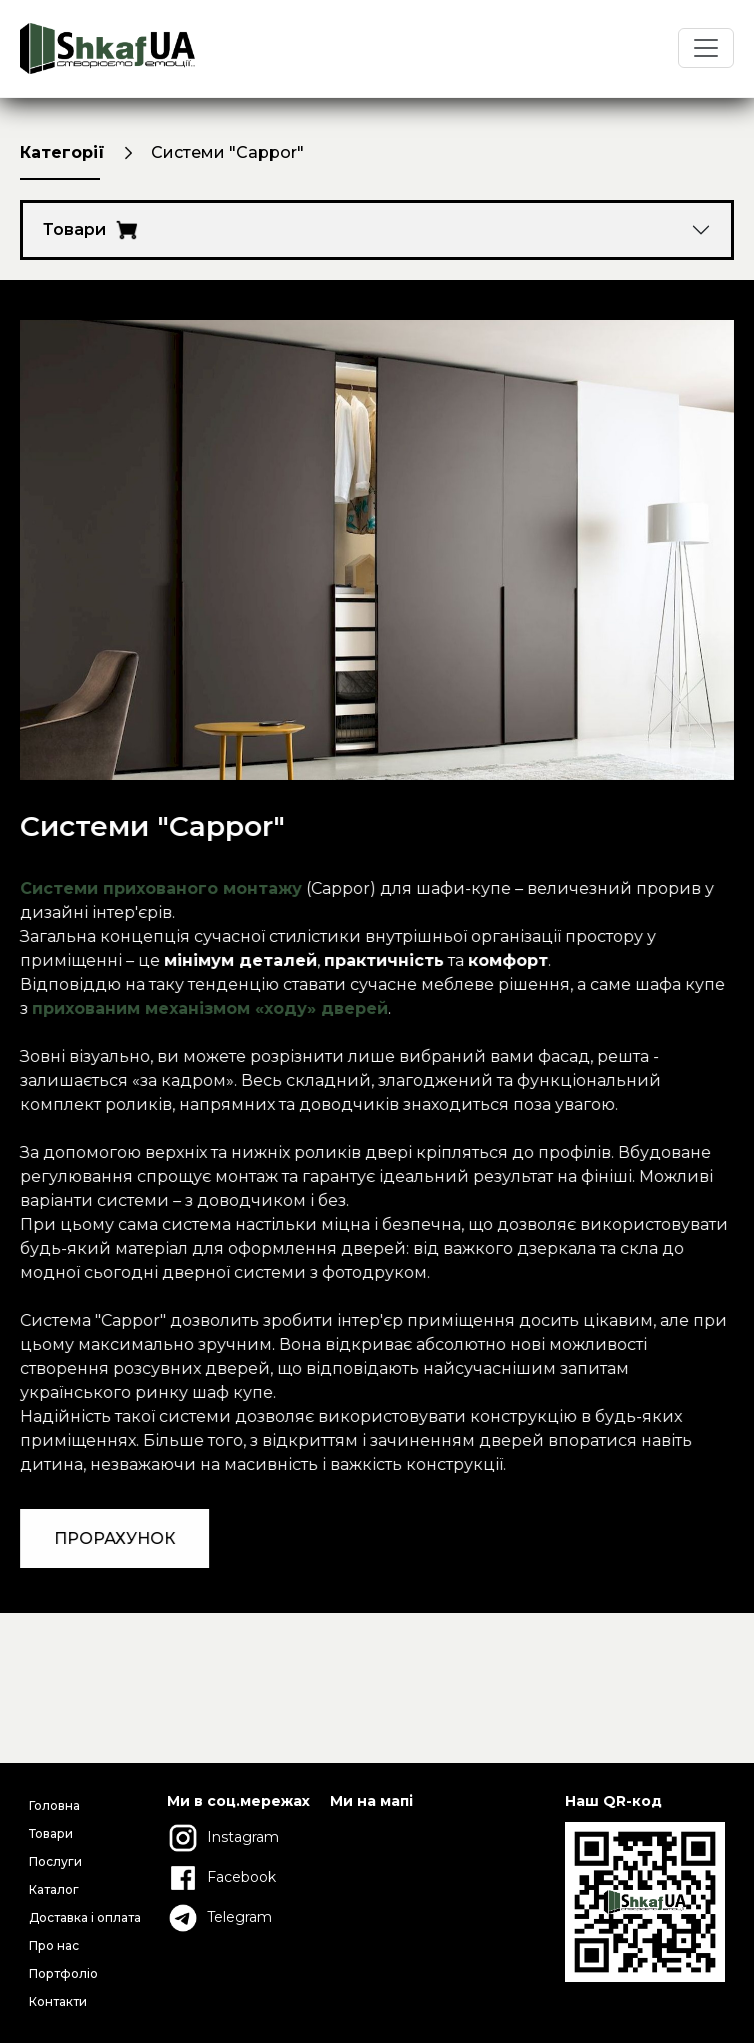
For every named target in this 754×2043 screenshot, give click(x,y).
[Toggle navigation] (706, 48)
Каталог (54, 1889)
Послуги (55, 1861)
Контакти (58, 2001)
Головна (54, 1805)
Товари (90, 230)
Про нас (54, 1945)
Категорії (62, 152)
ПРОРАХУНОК (123, 1538)
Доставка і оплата (85, 1917)
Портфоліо (63, 1973)
